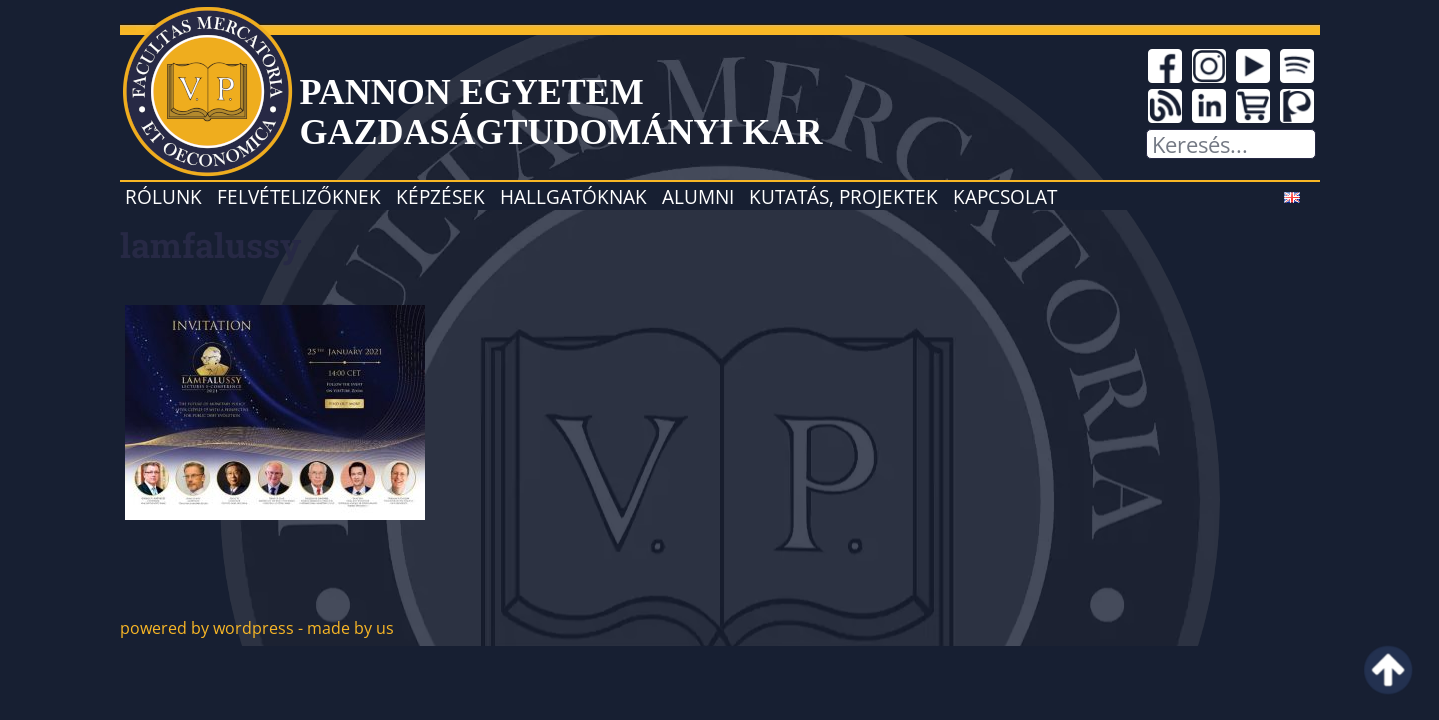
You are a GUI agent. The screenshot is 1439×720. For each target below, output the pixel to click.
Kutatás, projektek (843, 196)
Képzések (440, 196)
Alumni (698, 196)
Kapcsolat (1005, 196)
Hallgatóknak (573, 196)
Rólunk (163, 196)
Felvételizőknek (299, 196)
